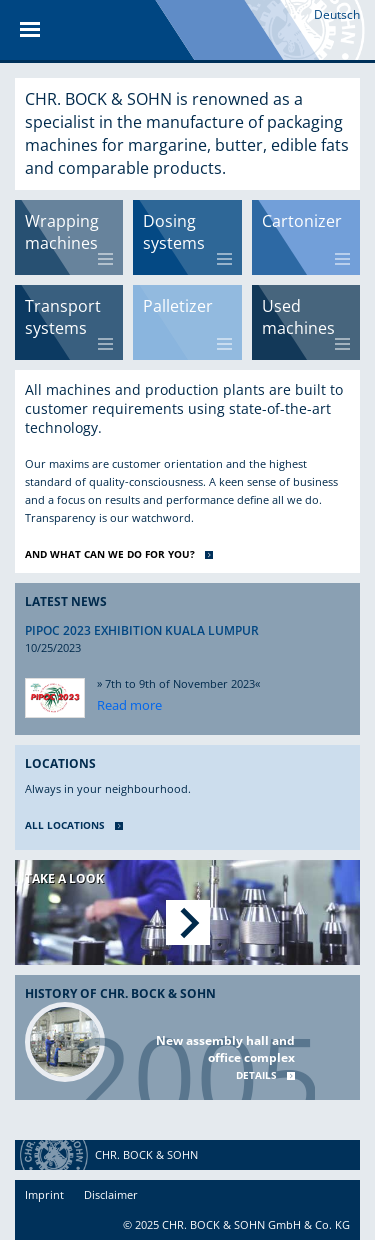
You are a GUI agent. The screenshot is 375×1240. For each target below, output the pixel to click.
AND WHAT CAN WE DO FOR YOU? (110, 554)
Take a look (64, 878)
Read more (129, 705)
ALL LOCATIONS (65, 825)
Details (256, 1075)
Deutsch (337, 14)
